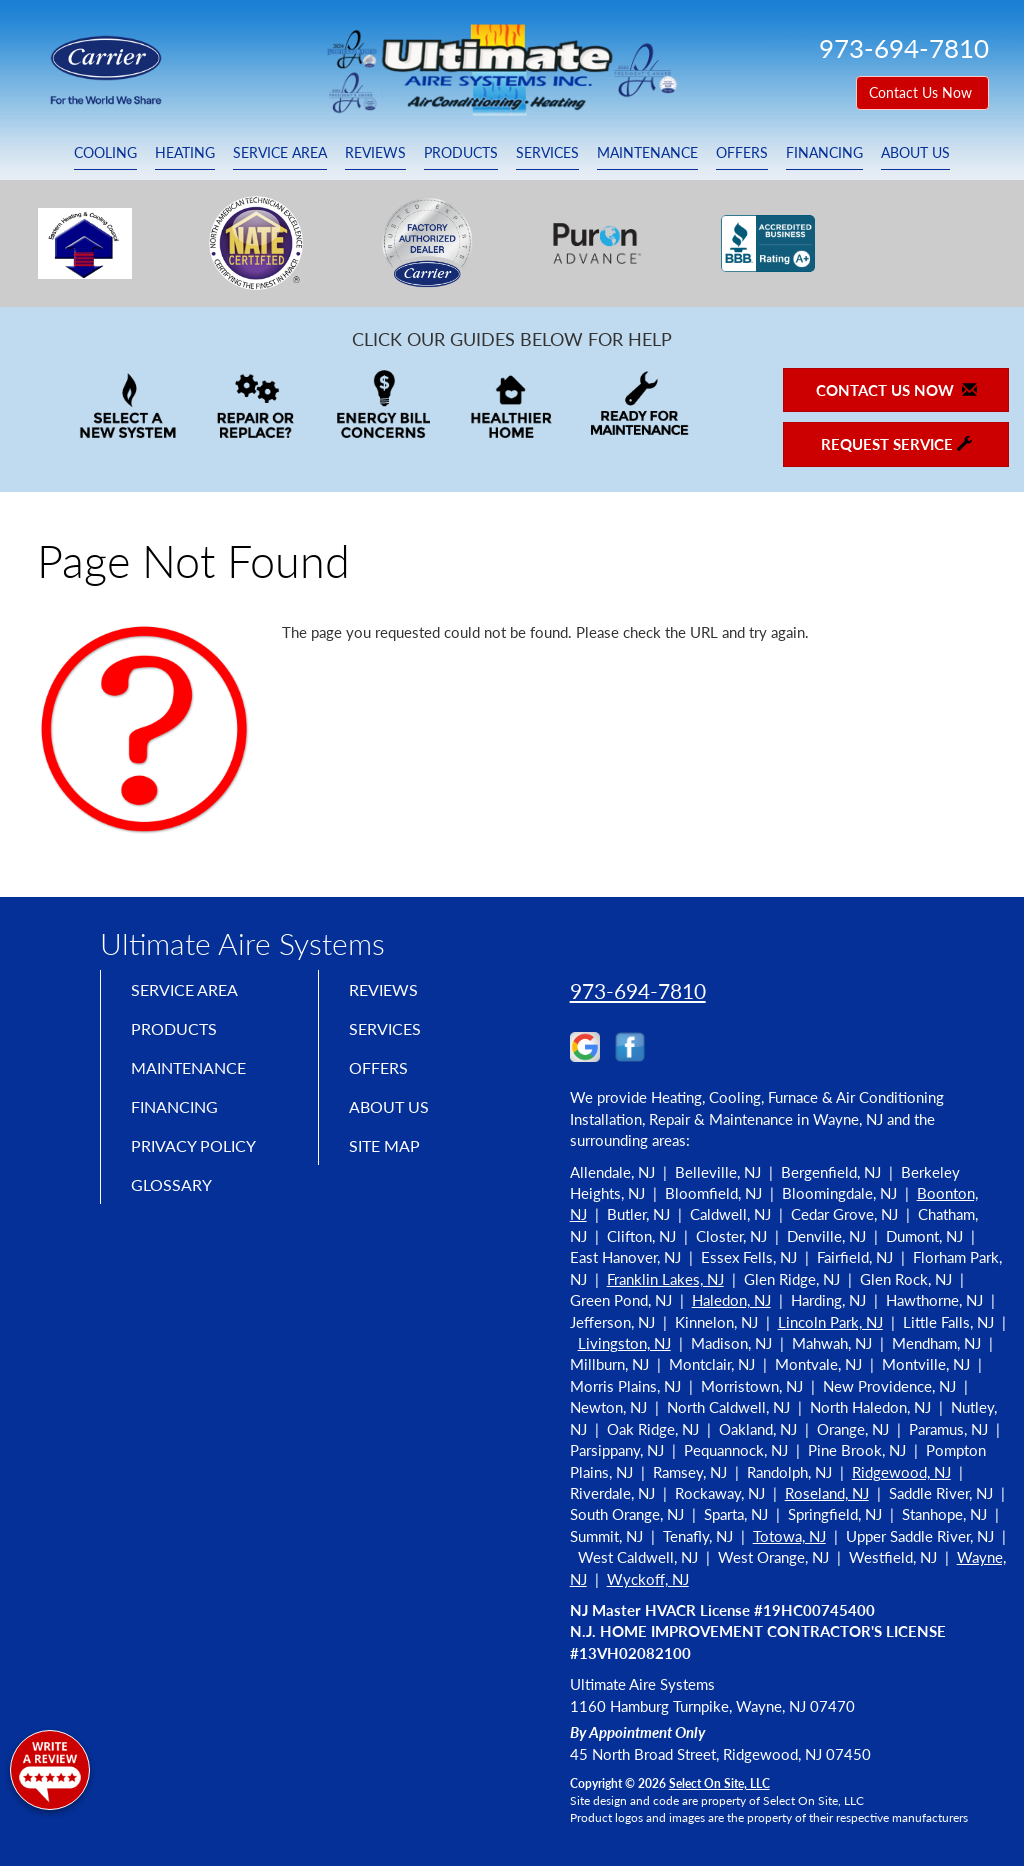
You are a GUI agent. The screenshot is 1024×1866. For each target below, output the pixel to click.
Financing (824, 153)
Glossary (175, 1201)
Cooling (105, 153)
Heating (185, 153)
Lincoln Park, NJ (830, 1322)
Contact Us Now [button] (922, 92)
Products (461, 153)
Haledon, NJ (731, 1300)
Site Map (389, 1159)
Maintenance (647, 153)
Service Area (280, 153)
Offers (742, 153)
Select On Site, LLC (719, 1783)
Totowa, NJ (789, 1536)
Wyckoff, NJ (648, 1579)
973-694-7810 (638, 990)
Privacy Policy (200, 1159)
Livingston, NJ (624, 1343)
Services (547, 153)
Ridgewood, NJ (901, 1472)
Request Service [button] (896, 444)
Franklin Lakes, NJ (665, 1279)
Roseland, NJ (827, 1493)
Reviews (375, 153)
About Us (915, 153)
